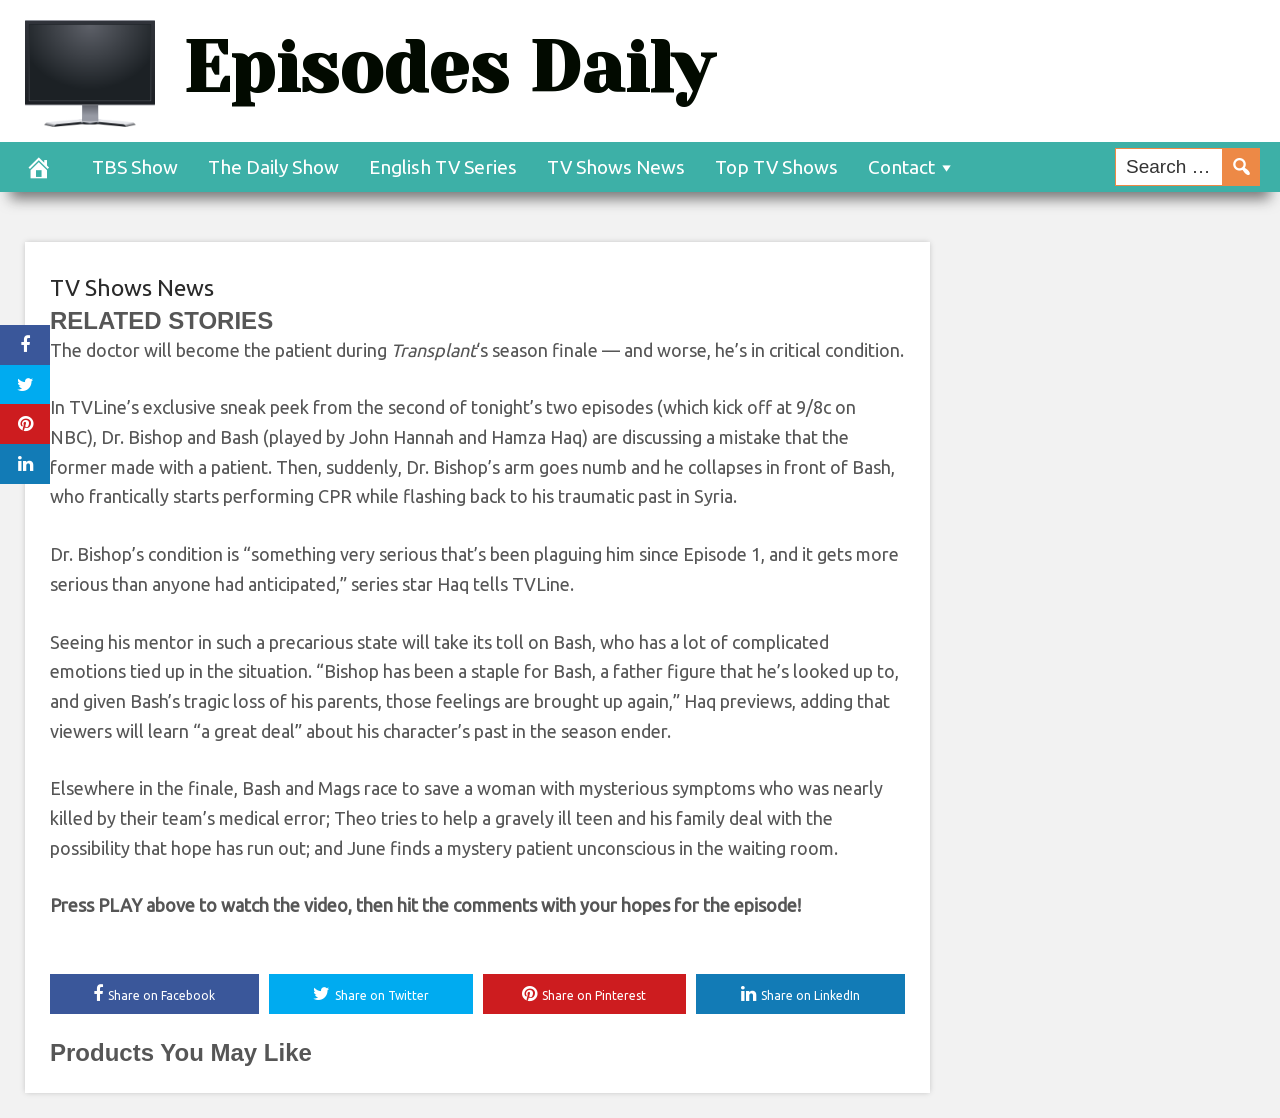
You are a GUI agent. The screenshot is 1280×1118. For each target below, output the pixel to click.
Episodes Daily (448, 67)
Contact (901, 167)
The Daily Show (273, 167)
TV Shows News (616, 167)
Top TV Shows (776, 167)
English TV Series (443, 167)
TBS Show (135, 167)
